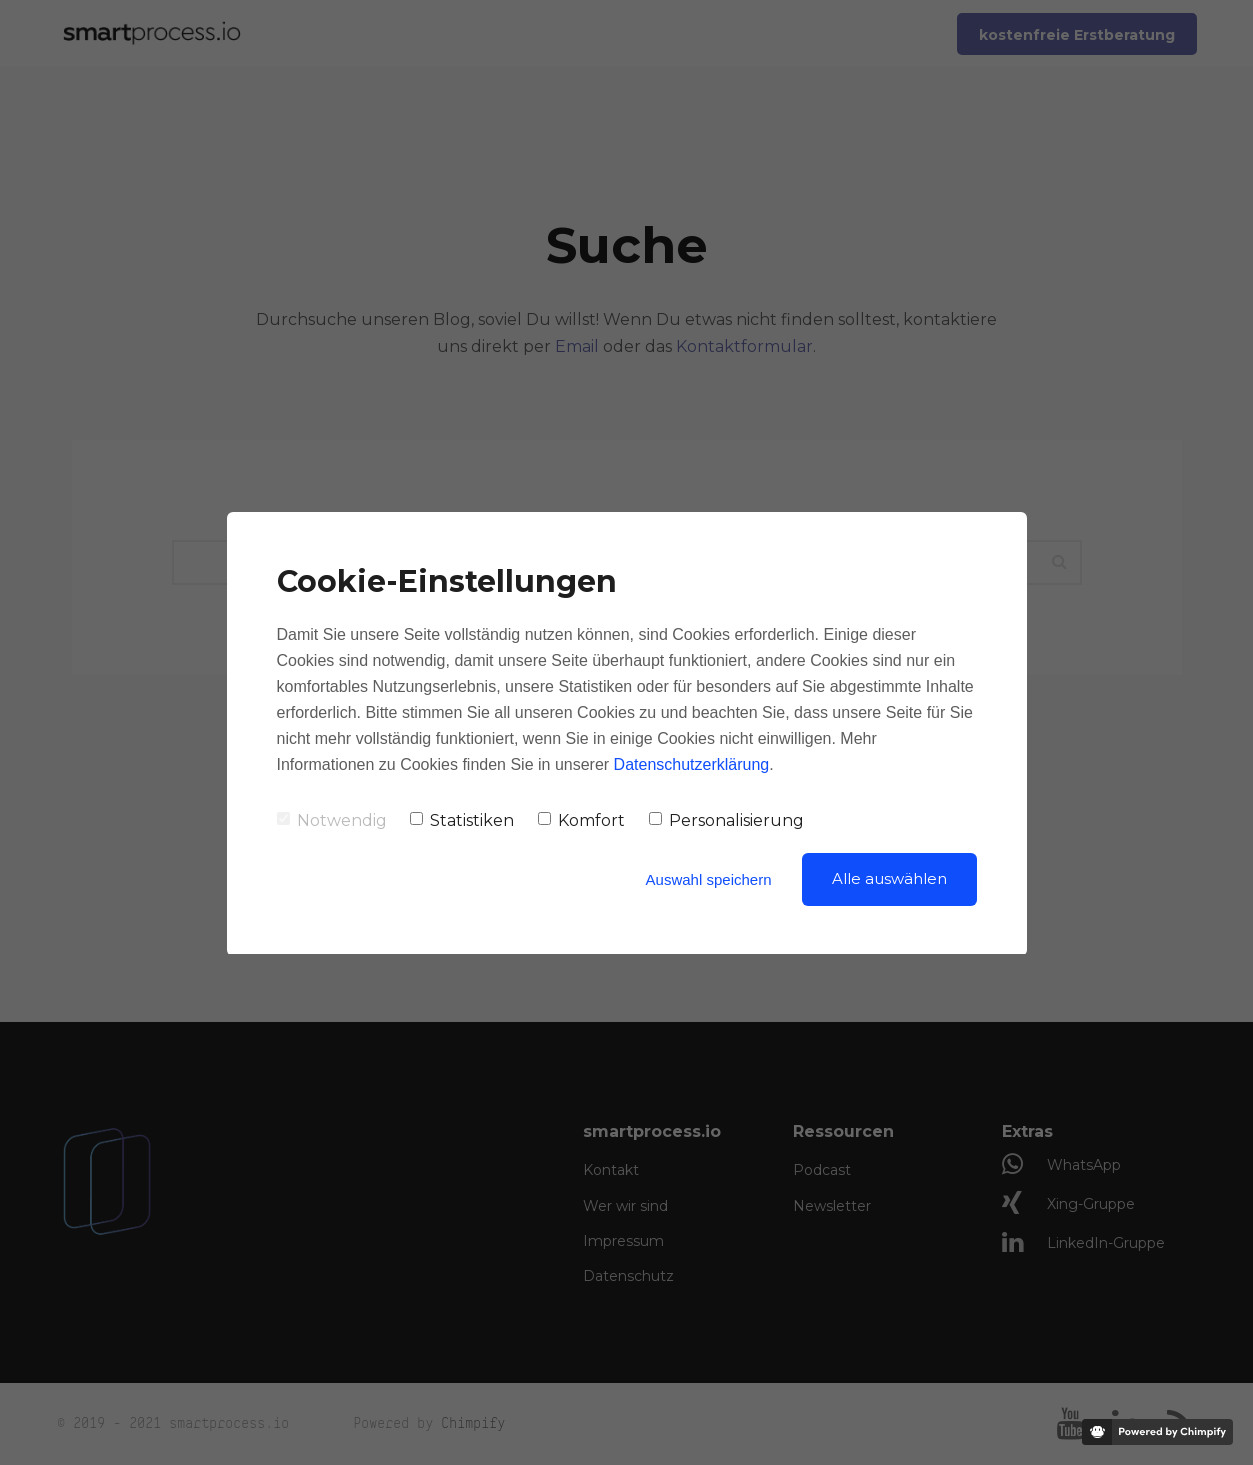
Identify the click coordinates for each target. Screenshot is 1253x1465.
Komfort (581, 820)
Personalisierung (726, 820)
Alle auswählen (889, 878)
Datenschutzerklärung (692, 764)
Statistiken (462, 820)
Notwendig (332, 820)
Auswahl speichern (709, 879)
